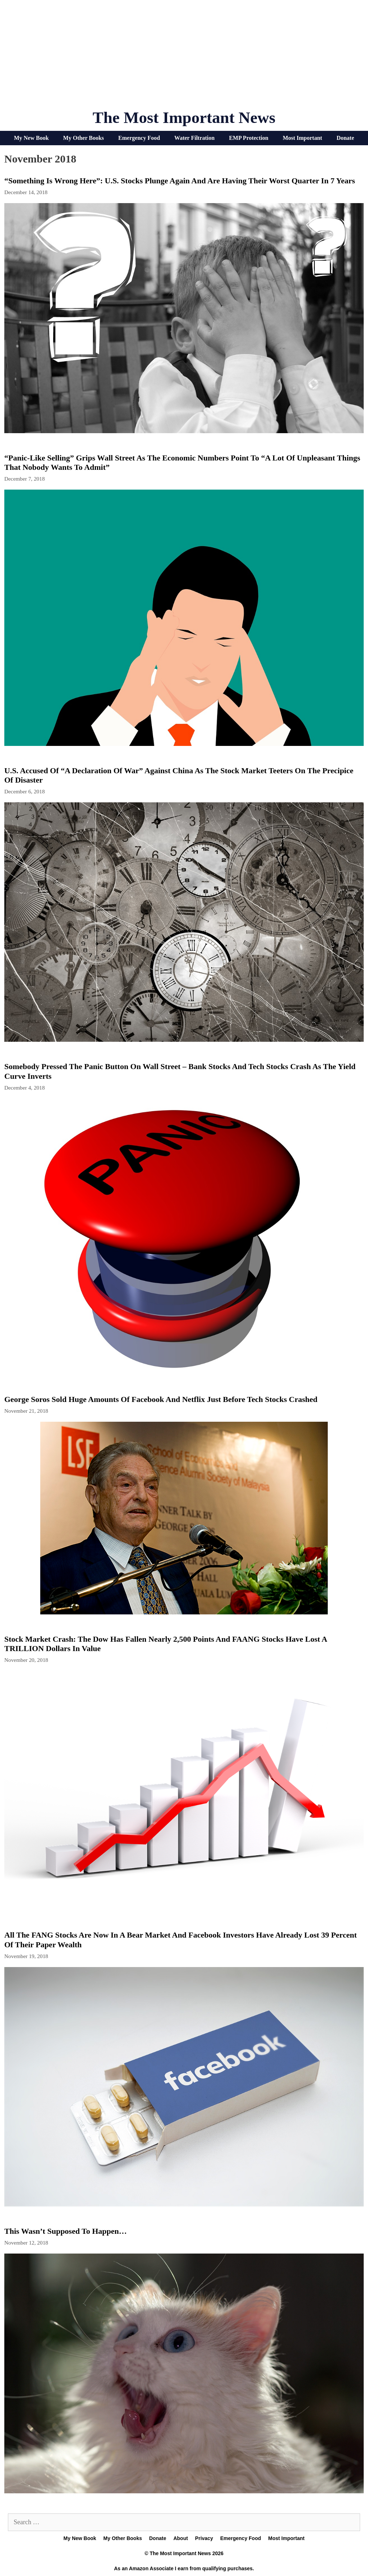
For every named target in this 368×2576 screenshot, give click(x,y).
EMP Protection (248, 138)
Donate (345, 138)
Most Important (302, 138)
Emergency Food (139, 138)
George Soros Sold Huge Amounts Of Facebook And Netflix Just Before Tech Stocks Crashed (160, 1399)
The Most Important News (184, 118)
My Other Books (83, 138)
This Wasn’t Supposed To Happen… (65, 2231)
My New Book (31, 138)
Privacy (204, 2538)
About (180, 2538)
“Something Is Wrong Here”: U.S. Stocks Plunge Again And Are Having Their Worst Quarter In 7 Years (179, 180)
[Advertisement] (184, 57)
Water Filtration (194, 138)
